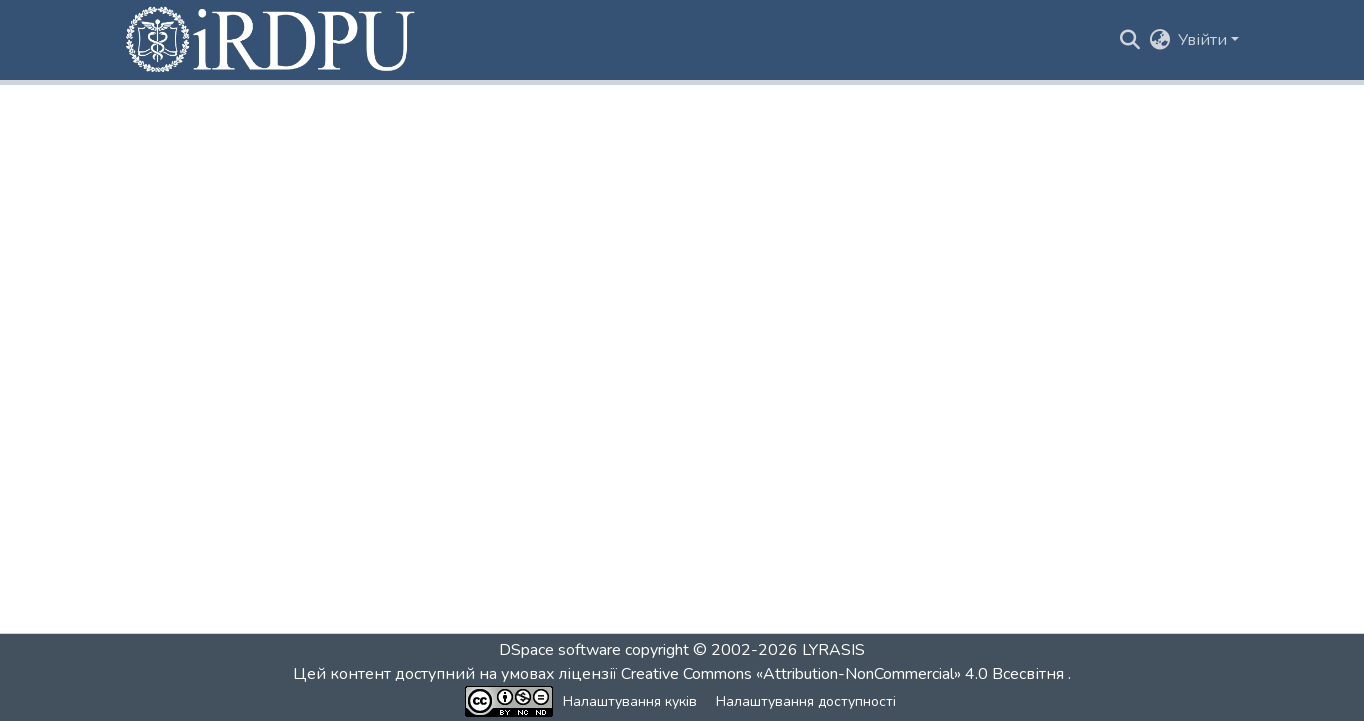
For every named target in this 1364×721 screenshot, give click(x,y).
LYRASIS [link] (833, 650)
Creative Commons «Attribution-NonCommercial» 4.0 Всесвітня (844, 674)
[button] (272, 40)
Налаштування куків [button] (630, 701)
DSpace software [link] (560, 650)
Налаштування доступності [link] (806, 701)
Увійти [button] (1204, 40)
